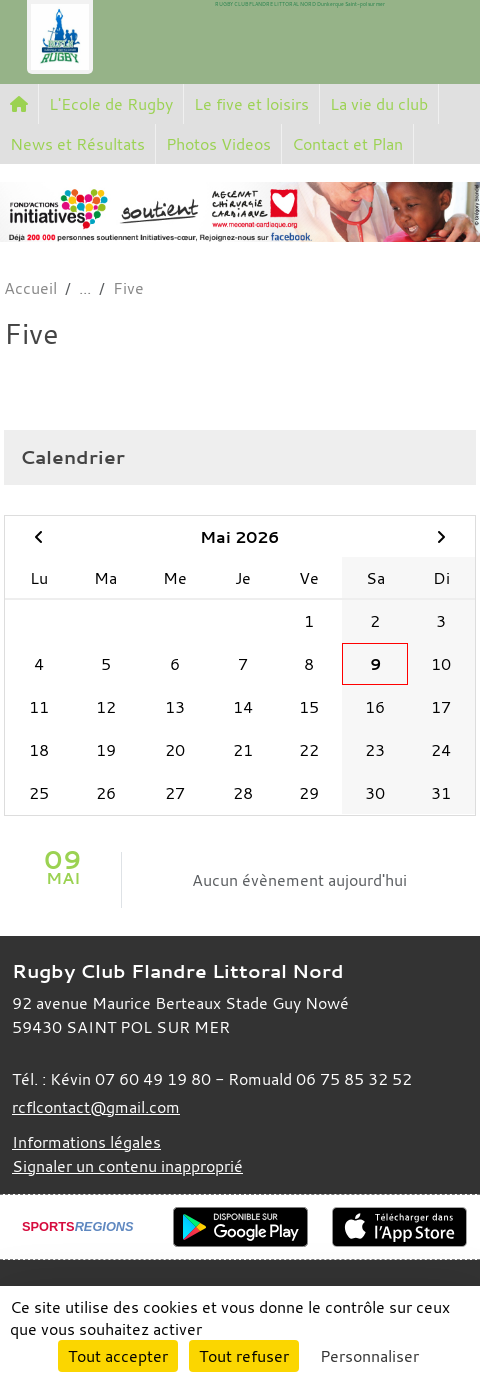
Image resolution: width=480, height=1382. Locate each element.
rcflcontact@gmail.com (96, 1107)
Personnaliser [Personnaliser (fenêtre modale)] (369, 1356)
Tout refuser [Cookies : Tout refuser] (244, 1356)
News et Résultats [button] (77, 144)
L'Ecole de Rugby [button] (111, 104)
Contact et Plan (347, 144)
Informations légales (86, 1142)
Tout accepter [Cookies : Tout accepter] (118, 1356)
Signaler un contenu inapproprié (127, 1166)
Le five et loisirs (251, 104)
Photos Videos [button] (218, 144)
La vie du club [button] (379, 104)
